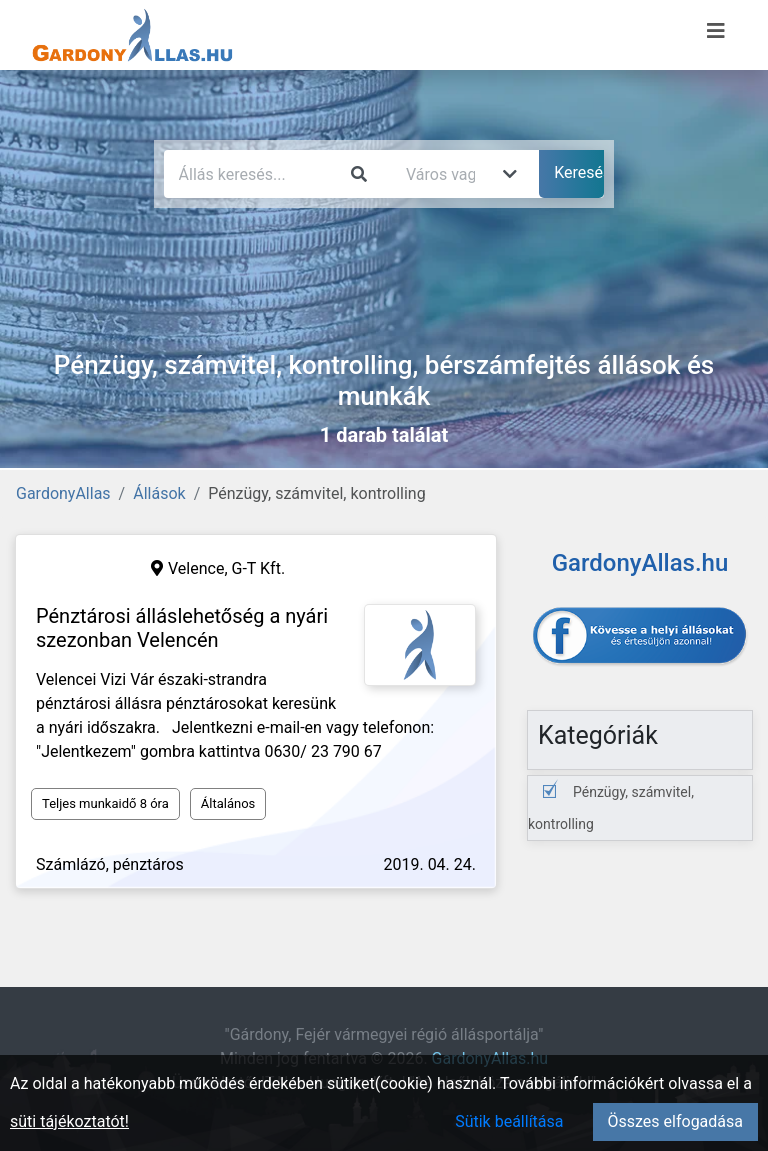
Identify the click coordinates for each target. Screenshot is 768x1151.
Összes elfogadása (675, 1121)
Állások (159, 493)
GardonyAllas (63, 493)
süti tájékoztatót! (69, 1121)
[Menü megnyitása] (716, 31)
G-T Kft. (259, 568)
